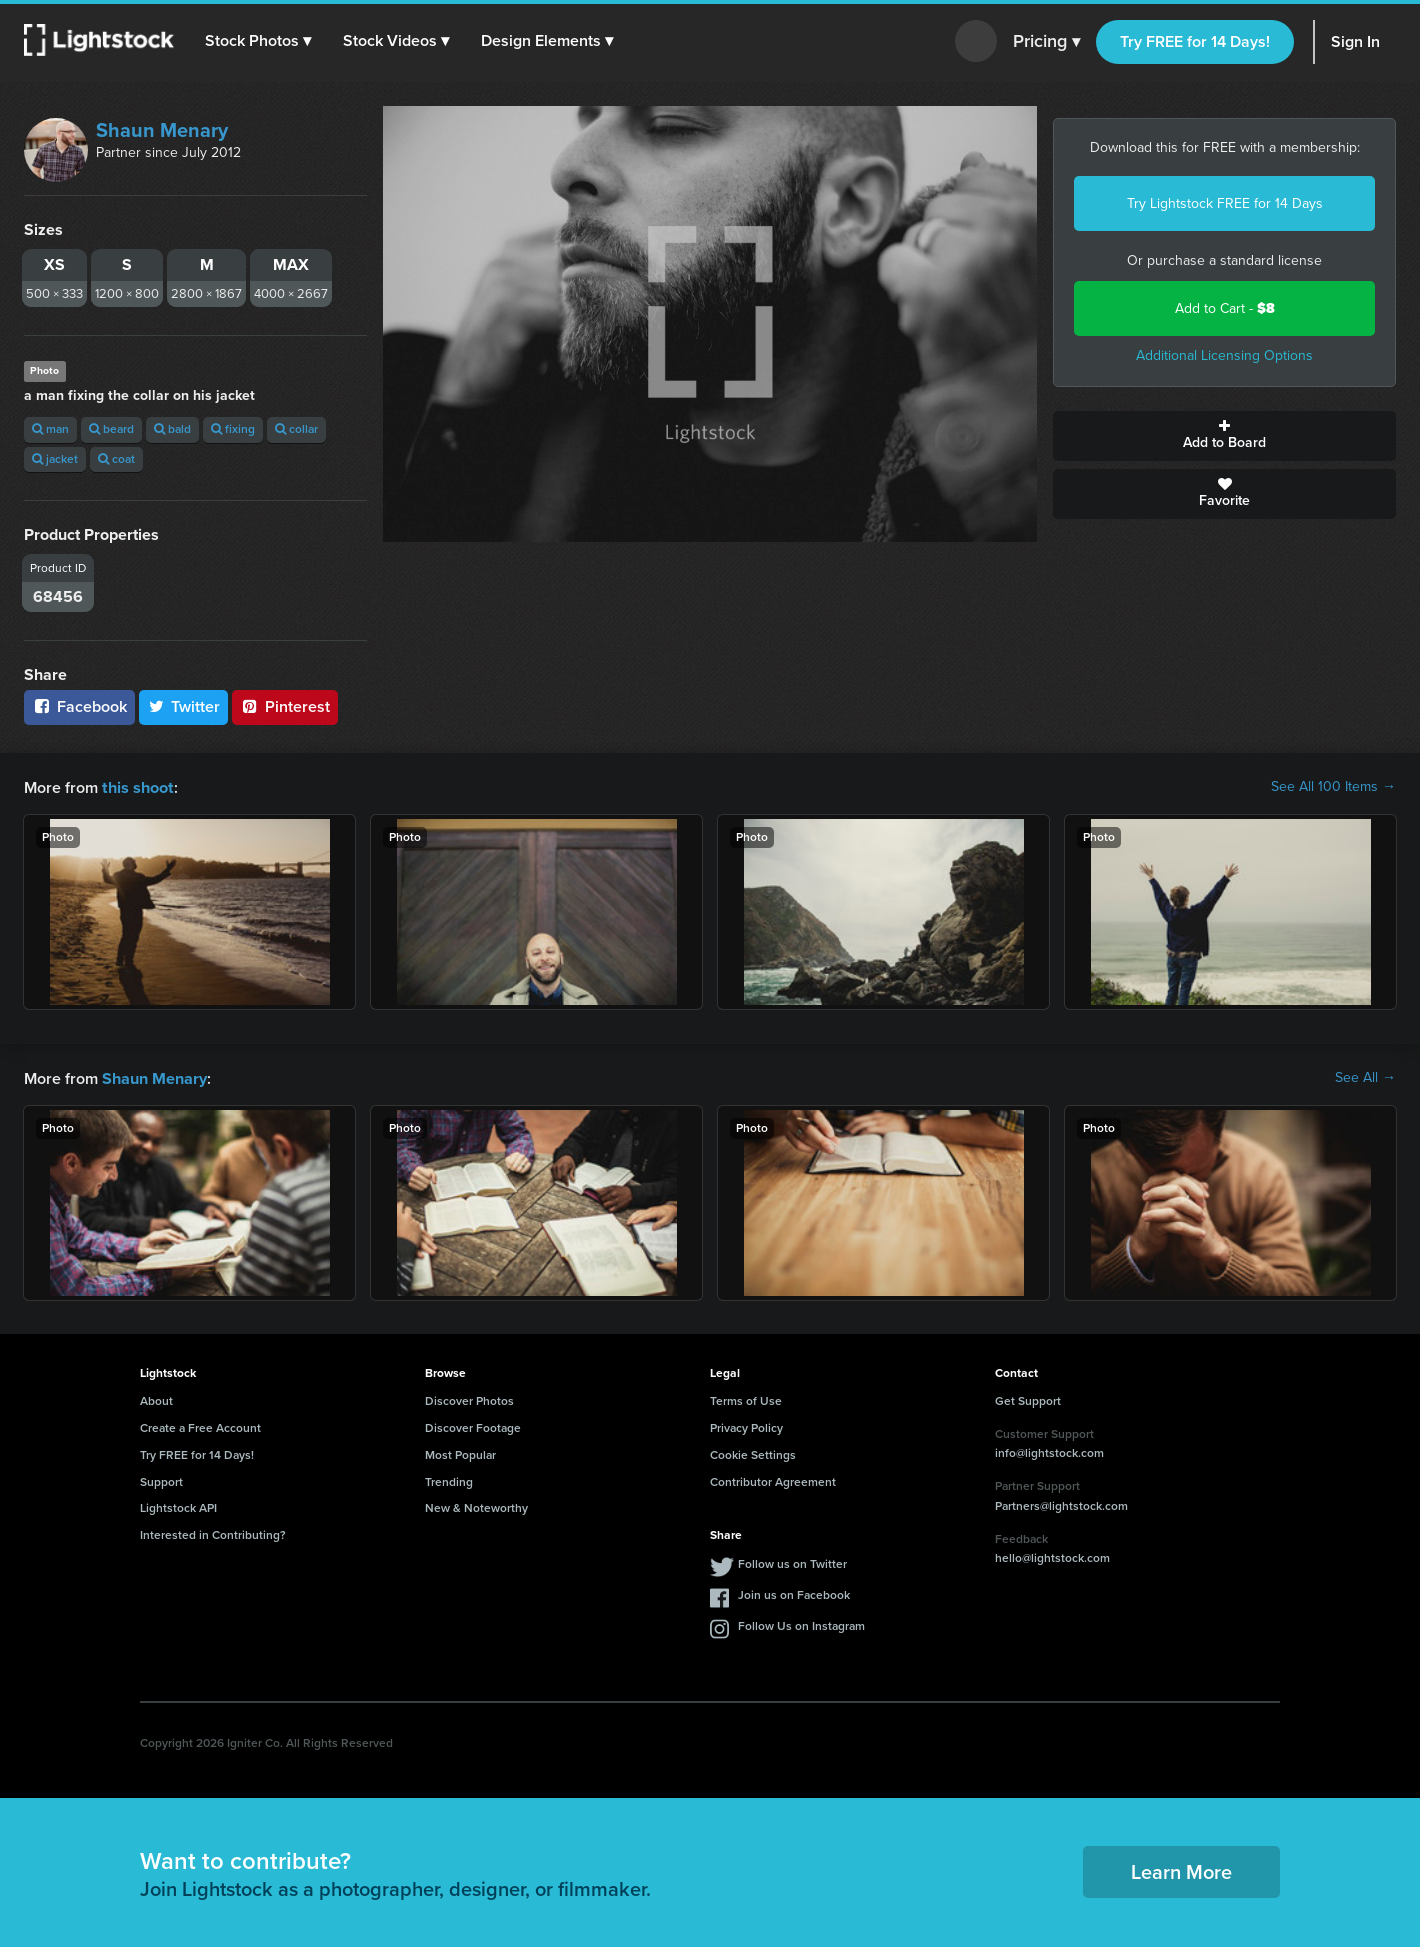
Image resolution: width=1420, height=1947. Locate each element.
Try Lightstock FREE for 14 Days (1225, 203)
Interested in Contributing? (213, 1533)
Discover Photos (469, 1399)
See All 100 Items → (1333, 787)
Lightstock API (178, 1506)
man (50, 429)
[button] (259, 41)
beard (111, 429)
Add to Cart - (1225, 308)
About (156, 1399)
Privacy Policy (746, 1426)
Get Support (1028, 1399)
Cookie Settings (753, 1453)
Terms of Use (746, 1399)
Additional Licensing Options (1224, 355)
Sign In (1355, 41)
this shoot (137, 786)
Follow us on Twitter (792, 1562)
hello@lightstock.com (1052, 1556)
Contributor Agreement (773, 1480)
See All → (1365, 1077)
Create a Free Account (200, 1426)
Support (161, 1480)
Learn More (1181, 1870)
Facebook (79, 706)
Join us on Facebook (794, 1593)
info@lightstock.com (1049, 1451)
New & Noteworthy (476, 1506)
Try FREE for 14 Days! (1195, 41)
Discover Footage (473, 1426)
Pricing (1046, 42)
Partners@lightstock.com (1061, 1504)
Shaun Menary (162, 130)
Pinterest (285, 706)
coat (116, 459)
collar (296, 429)
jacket (55, 459)
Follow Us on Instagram (801, 1624)
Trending (449, 1480)
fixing (233, 429)
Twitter (184, 706)
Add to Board (1224, 436)
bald (172, 429)
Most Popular (460, 1453)
